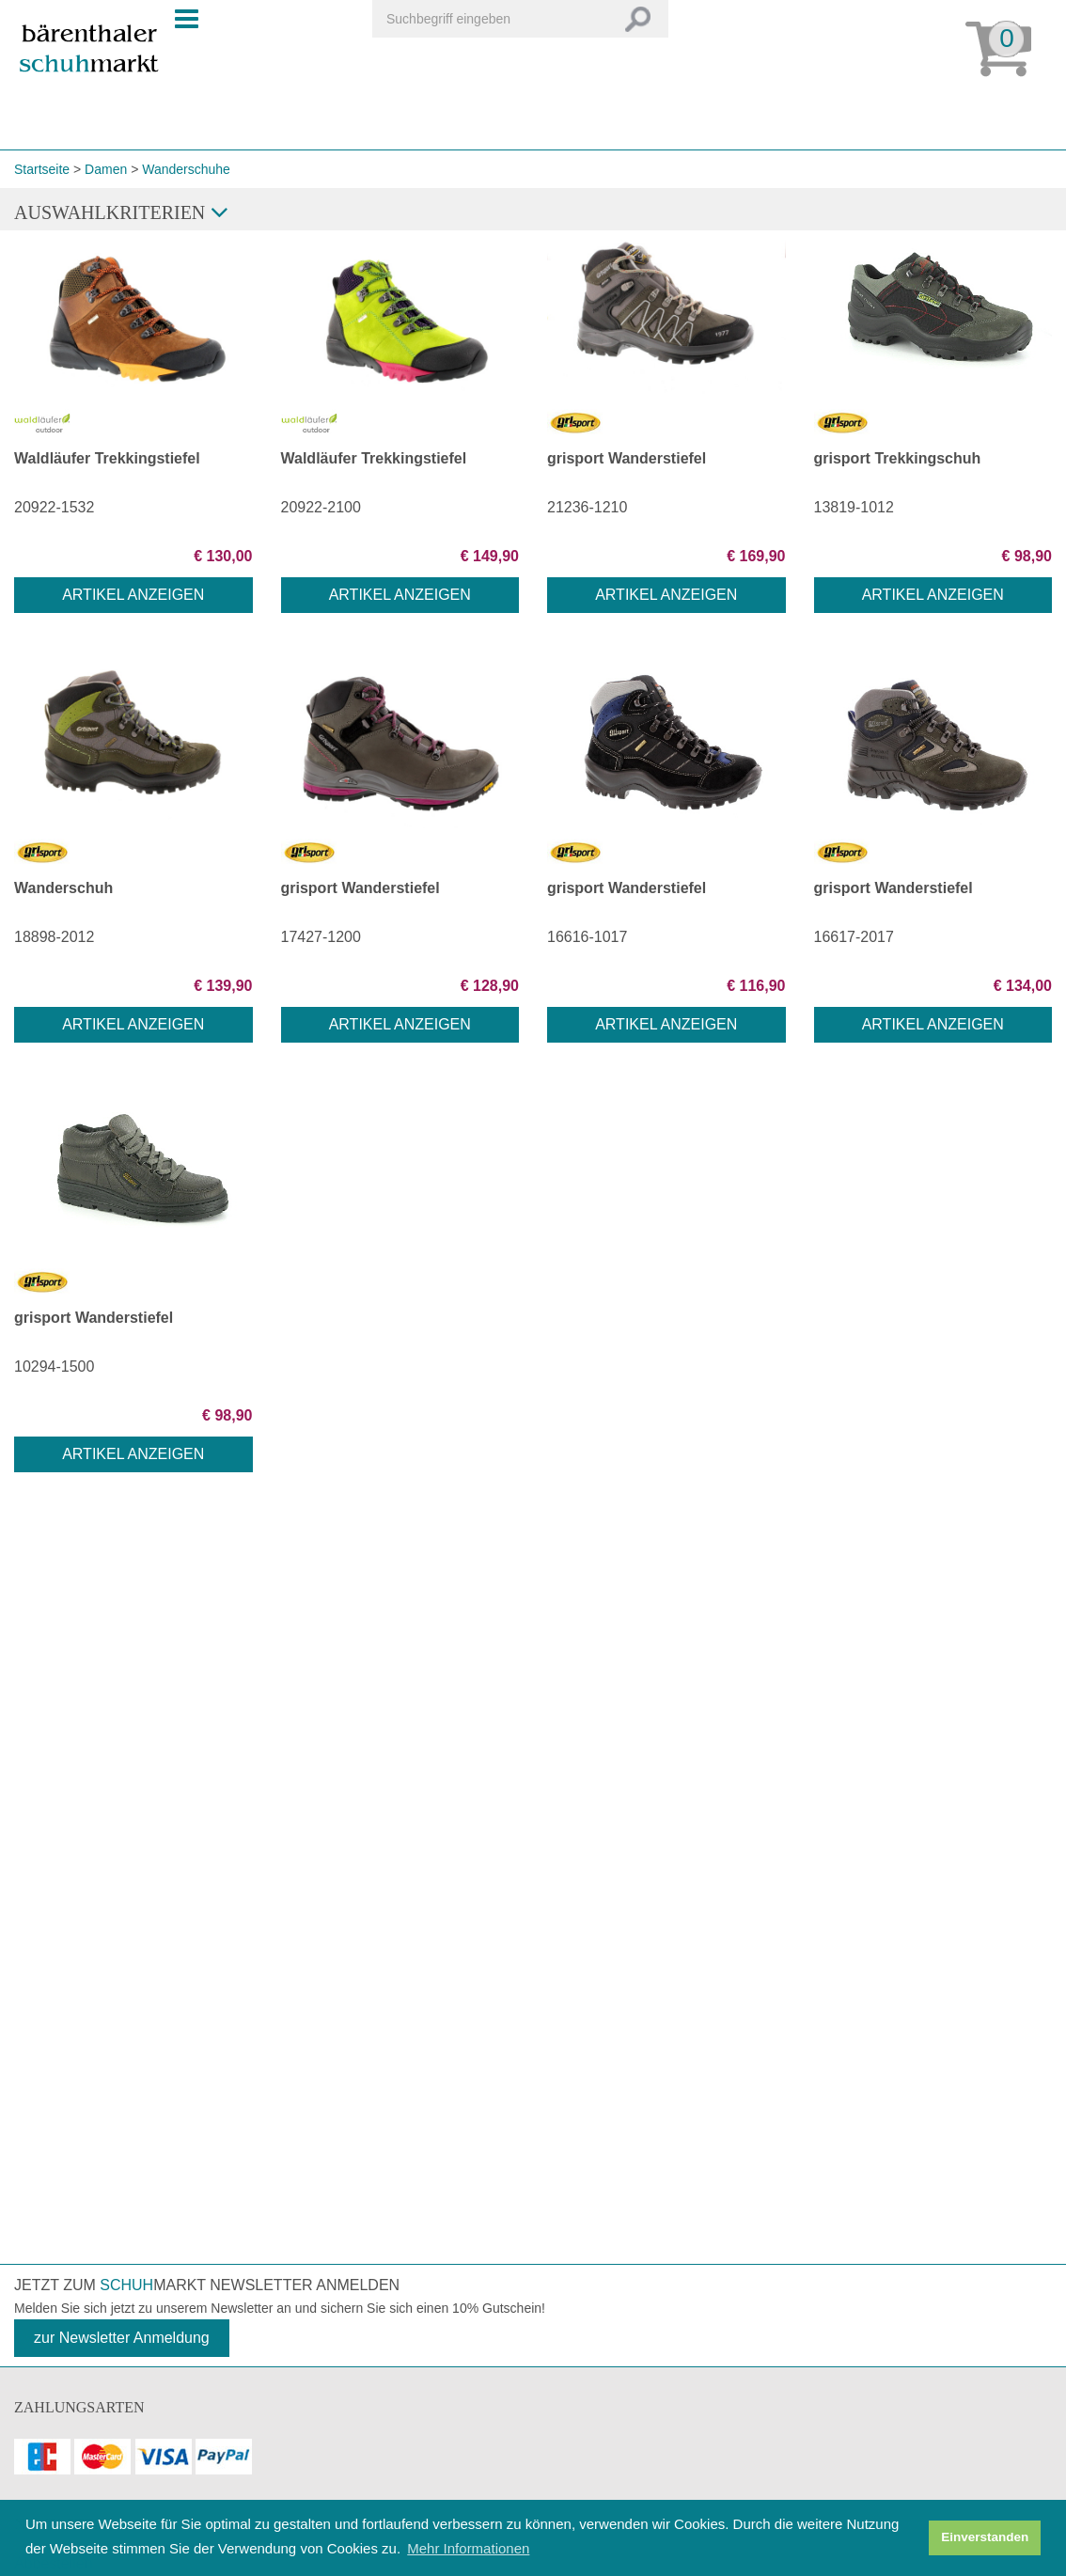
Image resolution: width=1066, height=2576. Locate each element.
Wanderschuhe (186, 169)
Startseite (42, 169)
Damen (106, 169)
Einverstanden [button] (984, 2537)
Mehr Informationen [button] (468, 2548)
